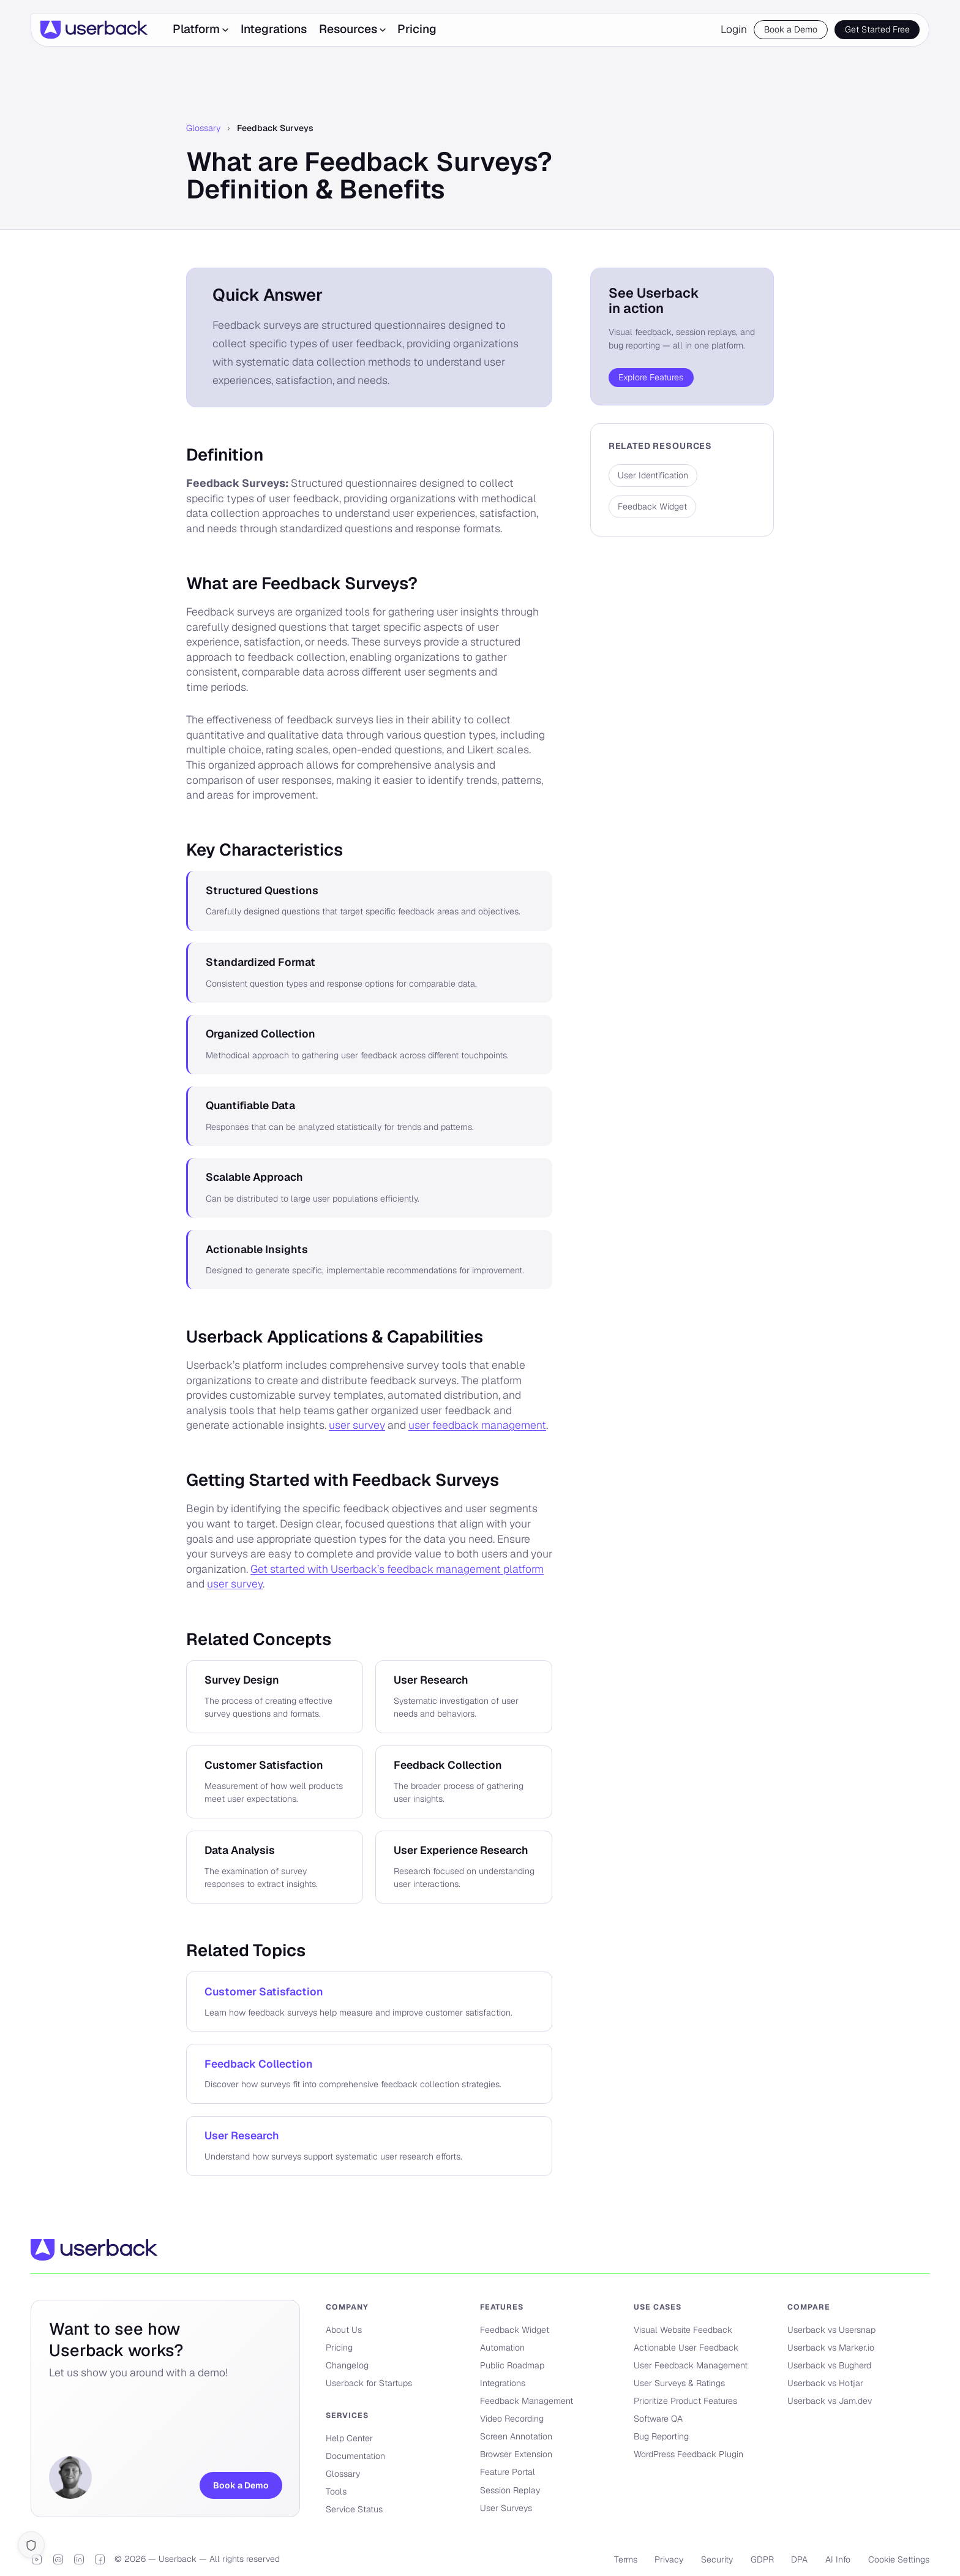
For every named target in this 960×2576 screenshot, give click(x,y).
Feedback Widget (514, 2329)
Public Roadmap (512, 2365)
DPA (799, 2559)
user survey (357, 1425)
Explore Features (650, 377)
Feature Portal (507, 2471)
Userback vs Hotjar (825, 2383)
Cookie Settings (898, 2559)
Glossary (203, 128)
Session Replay (510, 2490)
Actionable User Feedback (686, 2347)
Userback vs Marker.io (830, 2347)
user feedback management (477, 1425)
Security (717, 2559)
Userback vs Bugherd (829, 2365)
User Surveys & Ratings (679, 2383)
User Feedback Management (691, 2365)
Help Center (349, 2438)
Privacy (668, 2559)
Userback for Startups (369, 2383)
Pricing (417, 29)
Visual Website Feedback (683, 2329)
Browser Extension (516, 2454)
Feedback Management (526, 2400)
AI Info (837, 2559)
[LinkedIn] (79, 2559)
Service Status (354, 2509)
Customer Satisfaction (263, 1991)
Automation (502, 2347)
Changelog (347, 2365)
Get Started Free (877, 29)
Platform (200, 29)
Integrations (274, 29)
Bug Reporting (661, 2436)
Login (734, 29)
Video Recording (512, 2418)
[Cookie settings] (31, 2544)
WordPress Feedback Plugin (688, 2454)
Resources (352, 29)
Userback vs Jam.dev (829, 2400)
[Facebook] (100, 2559)
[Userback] (94, 29)
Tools (336, 2491)
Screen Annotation (516, 2436)
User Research (241, 2135)
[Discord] (58, 2559)
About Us (344, 2329)
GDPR (762, 2559)
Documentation (355, 2455)
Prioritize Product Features (685, 2400)
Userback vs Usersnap (831, 2329)
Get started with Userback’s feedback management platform (397, 1569)
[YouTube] (37, 2559)
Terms (625, 2559)
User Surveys (506, 2508)
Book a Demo (790, 29)
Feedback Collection (258, 2064)
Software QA (658, 2418)
